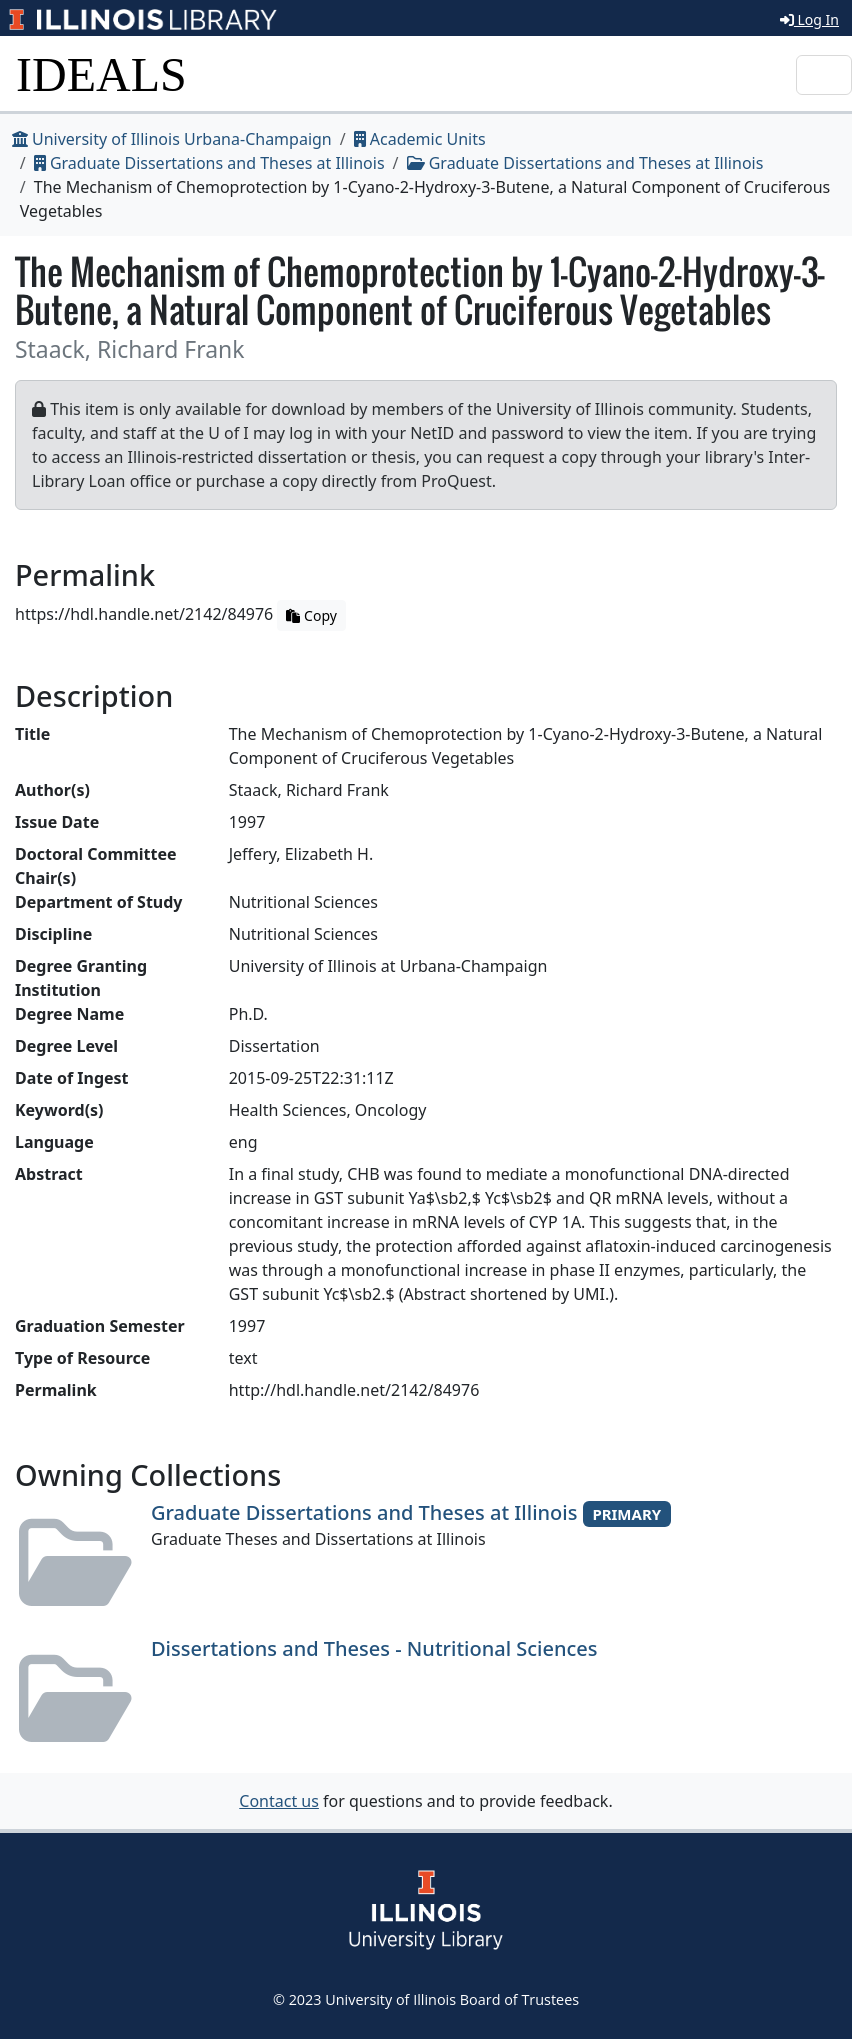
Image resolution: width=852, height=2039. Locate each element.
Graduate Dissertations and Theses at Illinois (209, 163)
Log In (809, 19)
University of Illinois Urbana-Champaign (172, 139)
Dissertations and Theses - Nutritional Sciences (374, 1648)
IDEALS (101, 74)
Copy (311, 615)
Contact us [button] (279, 1801)
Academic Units (420, 139)
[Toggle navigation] (824, 75)
